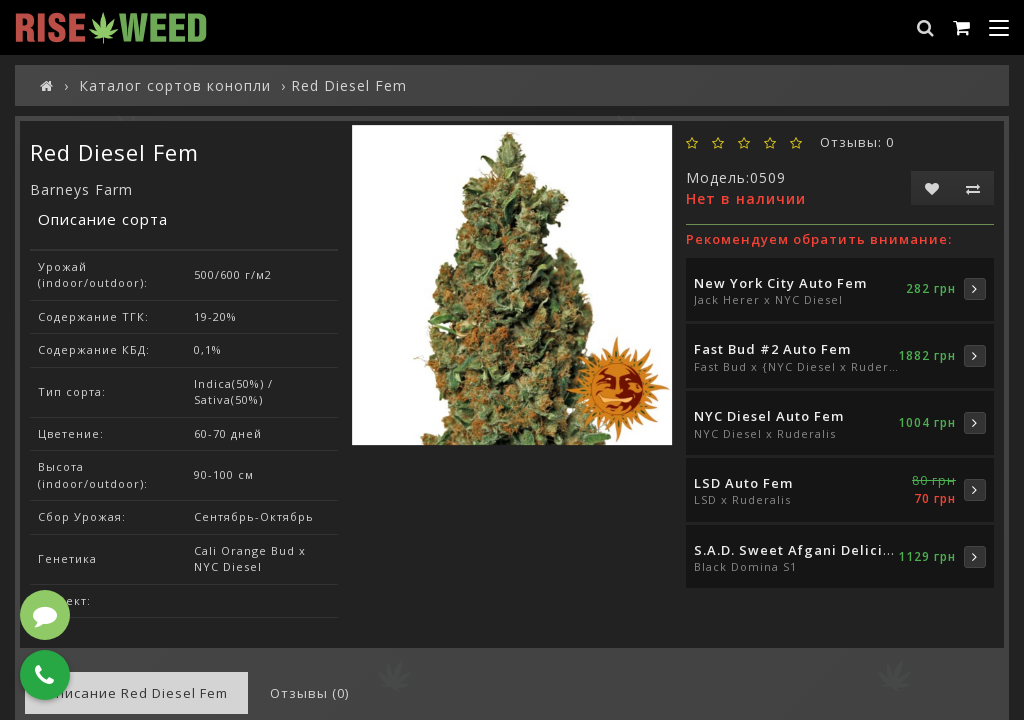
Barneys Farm (81, 189)
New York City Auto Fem (780, 283)
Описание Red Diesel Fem (136, 693)
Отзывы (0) (309, 693)
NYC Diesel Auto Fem (769, 416)
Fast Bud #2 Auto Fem (772, 349)
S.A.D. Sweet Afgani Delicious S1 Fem (828, 550)
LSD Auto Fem (743, 483)
